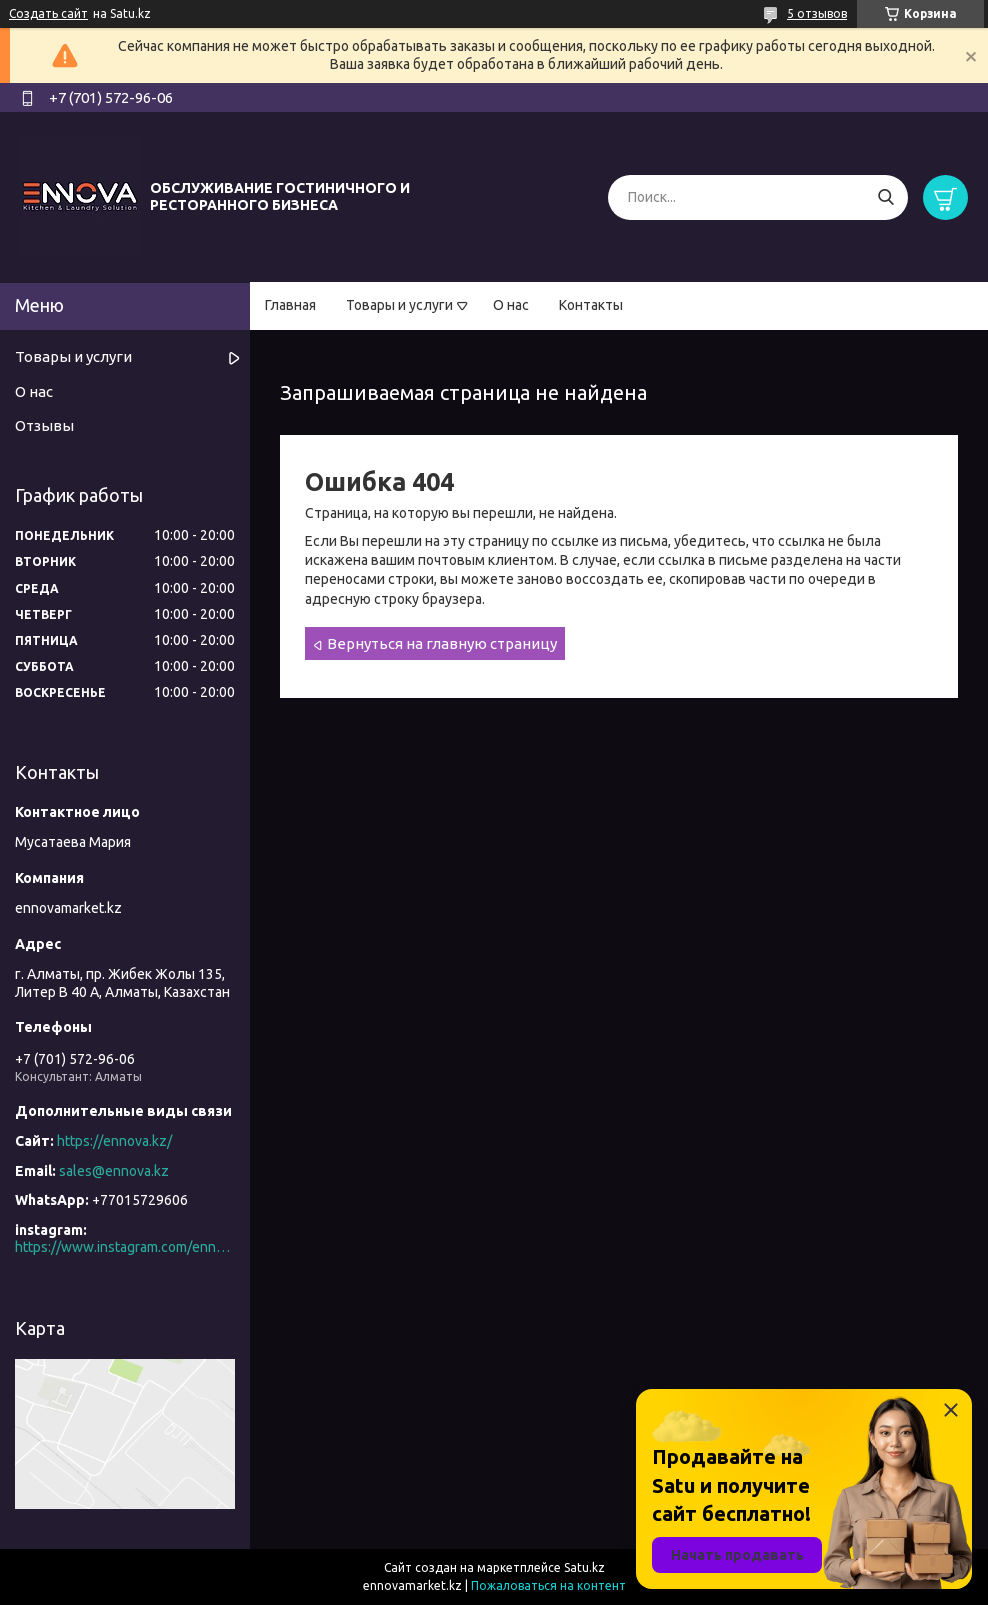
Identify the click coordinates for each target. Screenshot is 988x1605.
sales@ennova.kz (114, 1171)
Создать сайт (48, 13)
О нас (511, 305)
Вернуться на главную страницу (442, 643)
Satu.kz (584, 1567)
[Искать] (885, 197)
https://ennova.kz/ (114, 1141)
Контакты (591, 305)
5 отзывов (817, 13)
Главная (290, 305)
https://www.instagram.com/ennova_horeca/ (125, 1247)
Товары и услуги (399, 305)
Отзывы (44, 425)
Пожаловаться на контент (548, 1585)
